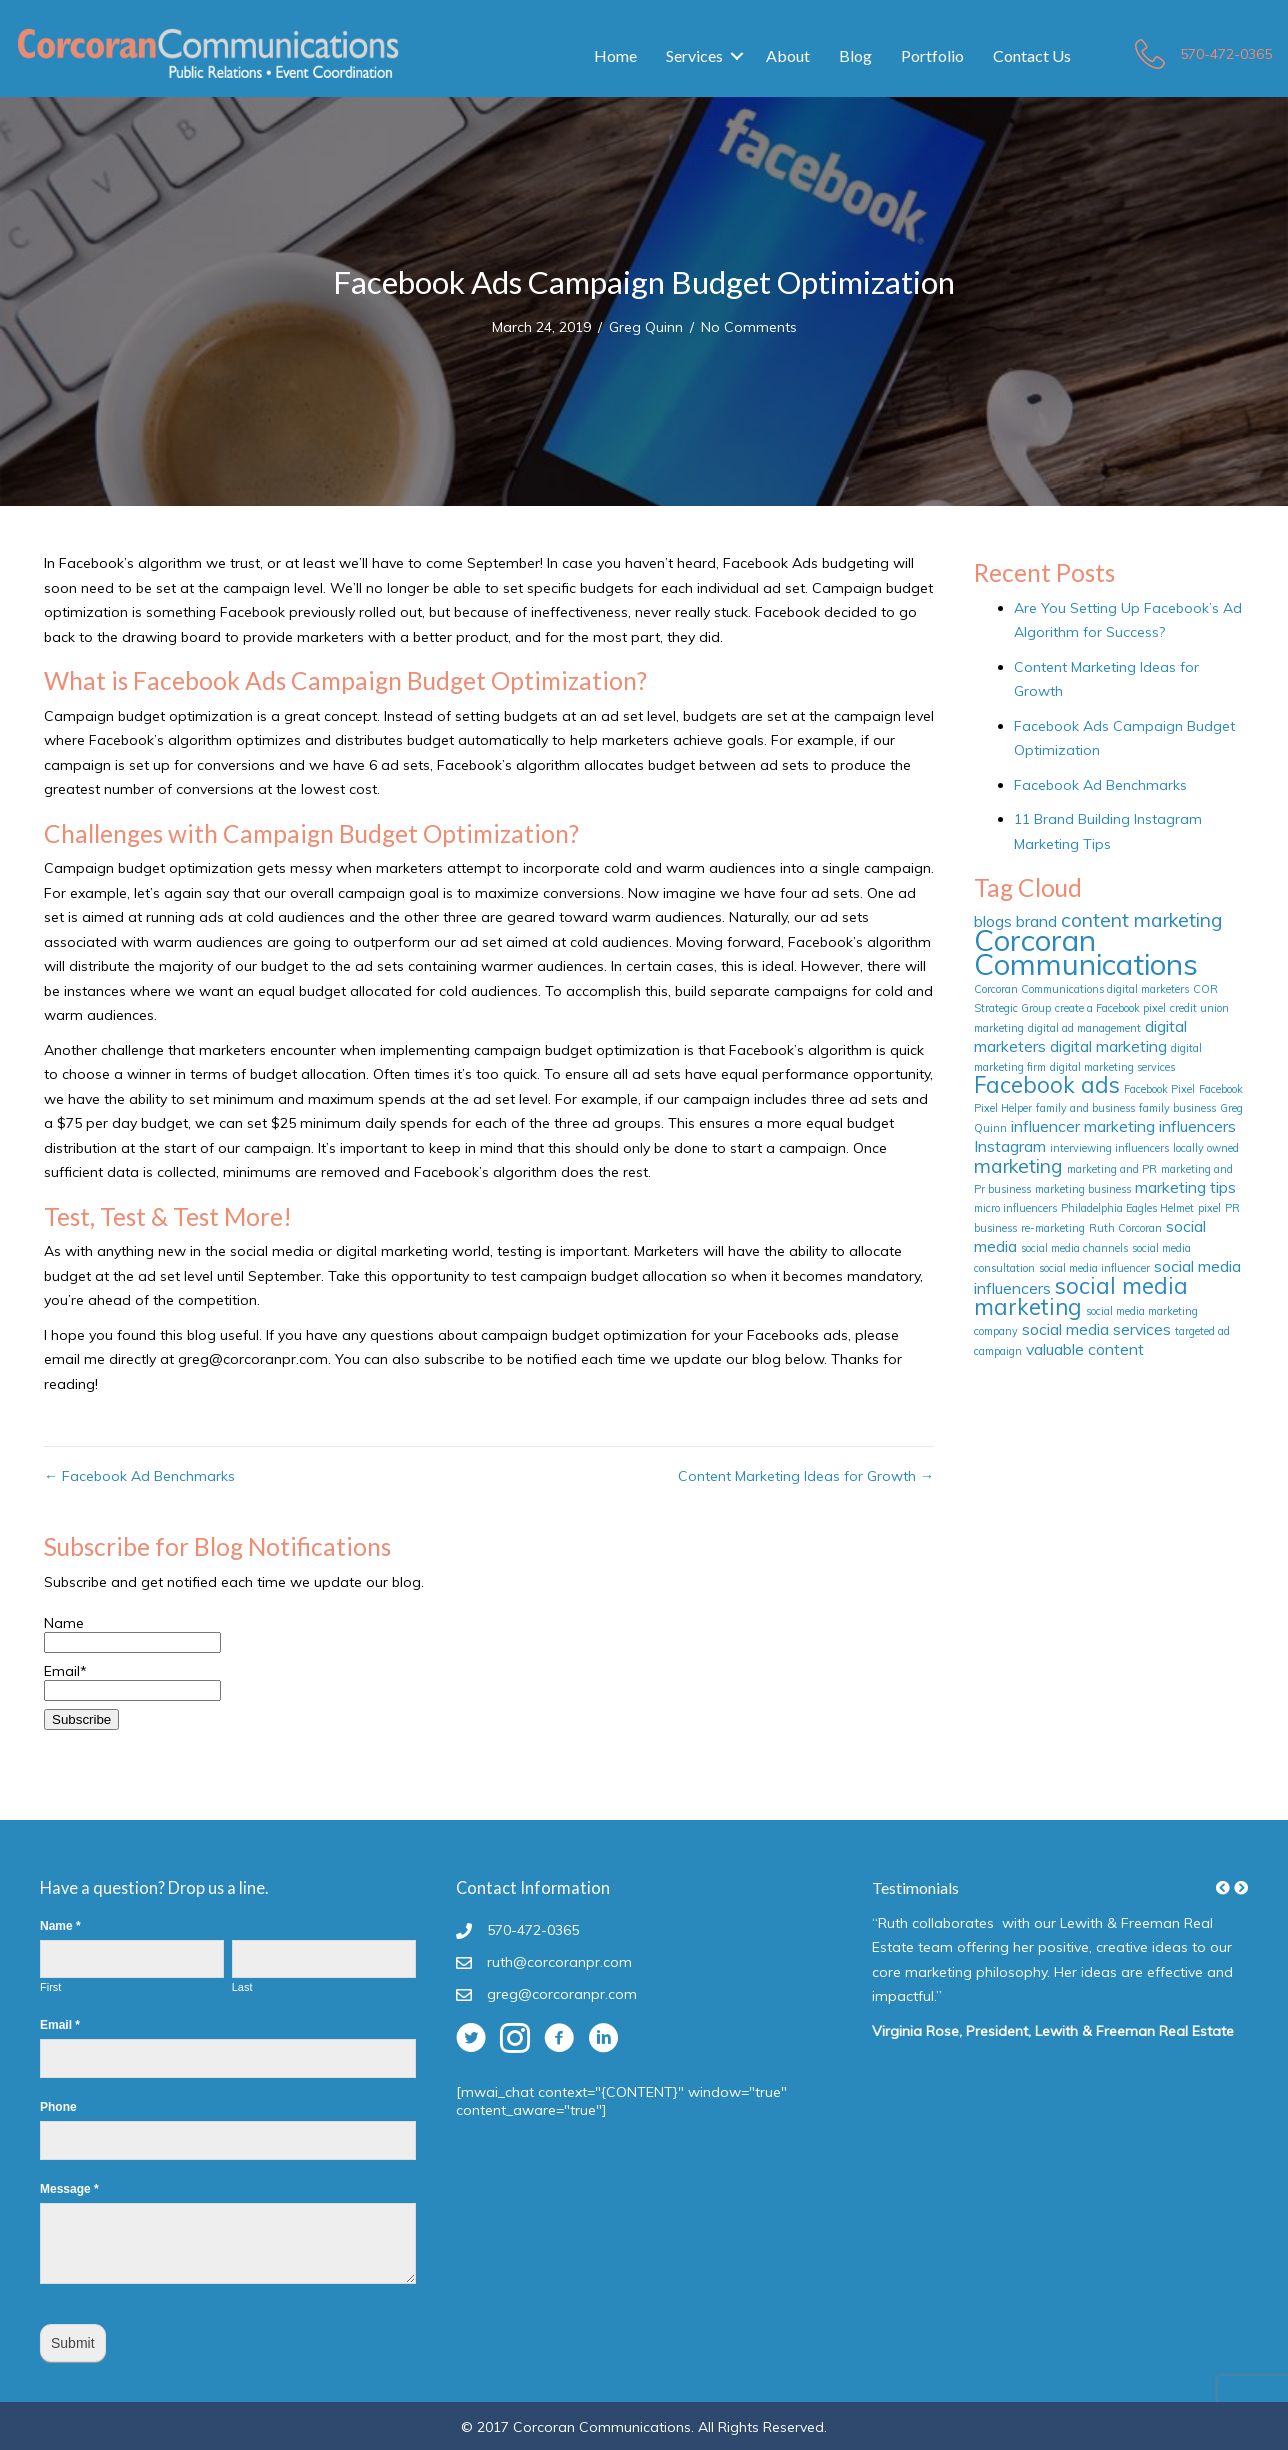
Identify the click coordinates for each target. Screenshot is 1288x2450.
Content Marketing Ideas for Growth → (806, 1476)
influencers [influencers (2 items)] (1197, 1126)
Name (132, 1632)
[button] (1223, 1888)
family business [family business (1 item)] (1177, 1108)
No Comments (749, 327)
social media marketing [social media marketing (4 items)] (1081, 1296)
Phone (58, 2107)
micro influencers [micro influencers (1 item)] (1015, 1208)
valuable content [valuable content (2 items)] (1085, 1349)
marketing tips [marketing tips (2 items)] (1185, 1187)
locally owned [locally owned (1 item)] (1206, 1148)
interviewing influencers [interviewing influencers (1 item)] (1109, 1148)
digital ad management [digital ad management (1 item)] (1084, 1028)
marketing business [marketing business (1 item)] (1083, 1189)
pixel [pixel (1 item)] (1209, 1208)
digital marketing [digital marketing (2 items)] (1108, 1046)
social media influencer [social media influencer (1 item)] (1094, 1268)
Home (615, 55)
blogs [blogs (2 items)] (993, 921)
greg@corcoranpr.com (562, 1994)
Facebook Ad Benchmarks (1100, 785)
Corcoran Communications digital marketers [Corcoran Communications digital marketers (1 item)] (1081, 989)
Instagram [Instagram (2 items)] (1010, 1146)
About (788, 55)
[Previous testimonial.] (1223, 1888)
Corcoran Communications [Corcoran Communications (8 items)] (1086, 952)
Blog (855, 55)
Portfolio (932, 55)
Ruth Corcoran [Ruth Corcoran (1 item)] (1125, 1228)
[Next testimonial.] (1241, 1888)
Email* (132, 1680)
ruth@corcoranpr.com (559, 1962)
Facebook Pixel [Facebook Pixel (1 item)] (1159, 1089)
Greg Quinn (646, 327)
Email (60, 2025)
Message (69, 2189)
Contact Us (1032, 55)
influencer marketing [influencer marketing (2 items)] (1083, 1126)
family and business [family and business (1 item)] (1085, 1108)
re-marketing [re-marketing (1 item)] (1053, 1228)
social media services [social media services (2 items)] (1096, 1329)
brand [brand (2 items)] (1036, 921)
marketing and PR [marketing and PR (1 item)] (1112, 1169)
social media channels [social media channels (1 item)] (1074, 1248)
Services (694, 55)
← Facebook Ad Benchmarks (139, 1476)
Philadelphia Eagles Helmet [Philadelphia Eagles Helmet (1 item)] (1127, 1208)
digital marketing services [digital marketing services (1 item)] (1112, 1067)
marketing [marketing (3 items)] (1018, 1166)
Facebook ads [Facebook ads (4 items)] (1047, 1085)
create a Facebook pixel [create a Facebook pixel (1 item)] (1110, 1008)
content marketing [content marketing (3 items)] (1142, 920)
